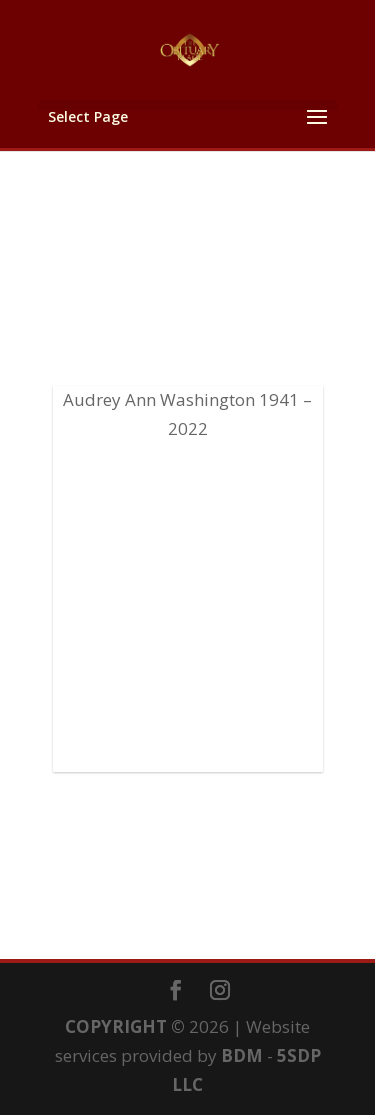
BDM (242, 1055)
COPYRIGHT (116, 1026)
